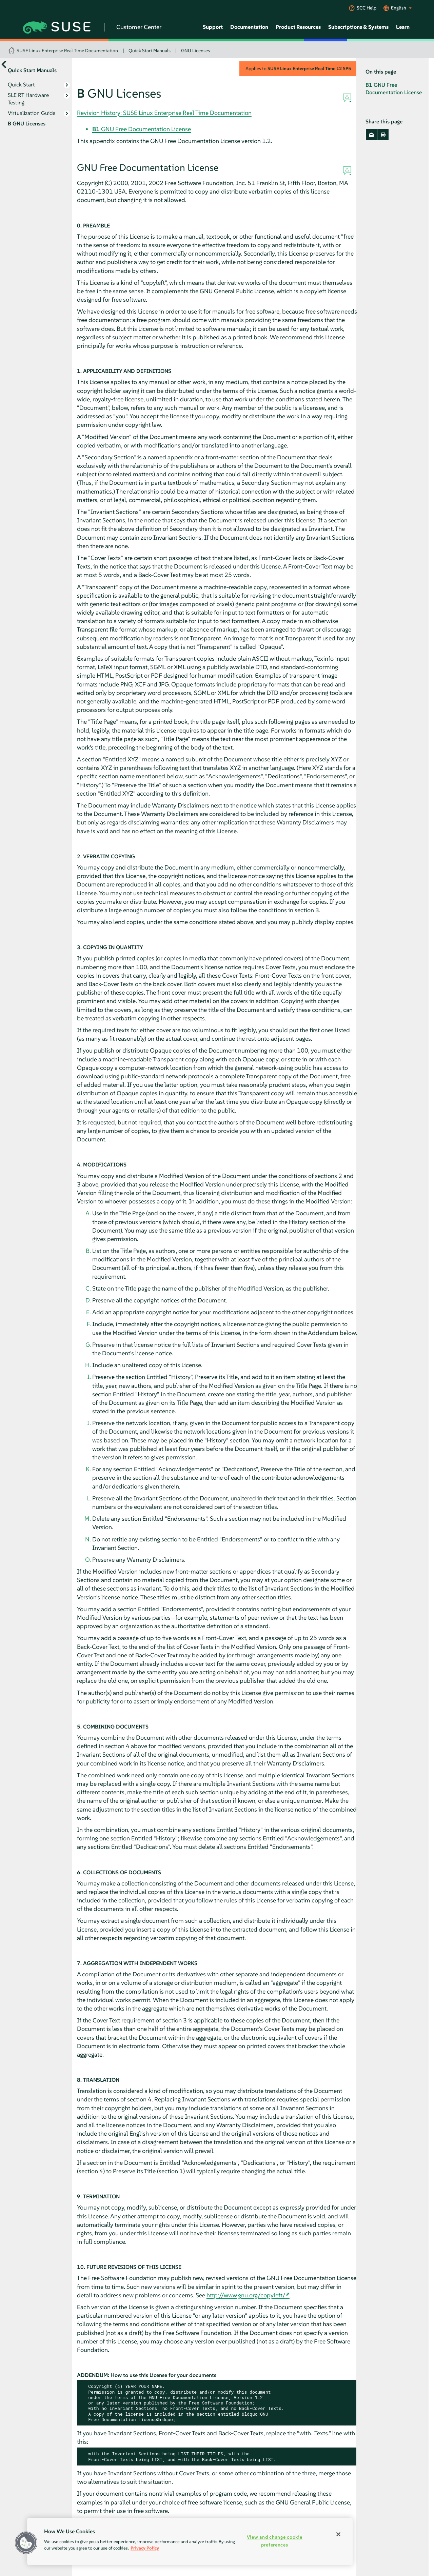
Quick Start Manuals (150, 50)
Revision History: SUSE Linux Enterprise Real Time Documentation (164, 113)
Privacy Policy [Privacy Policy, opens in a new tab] (145, 2548)
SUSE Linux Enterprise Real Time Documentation (67, 50)
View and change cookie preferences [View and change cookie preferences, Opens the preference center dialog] (274, 2541)
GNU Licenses (195, 50)
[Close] (338, 2534)
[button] (26, 2543)
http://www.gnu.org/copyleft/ (245, 2295)
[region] (190, 2541)
